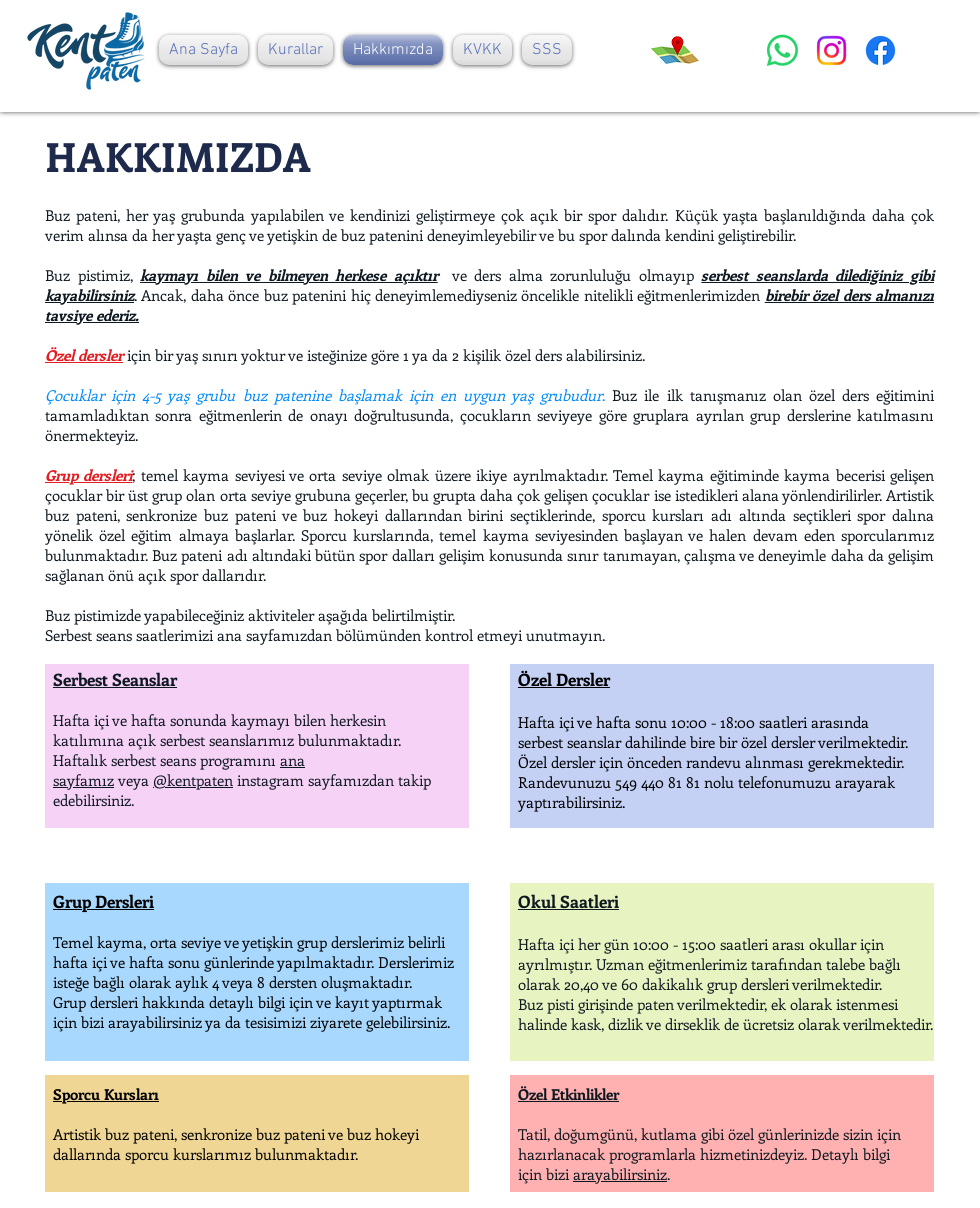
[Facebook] (880, 50)
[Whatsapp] (782, 50)
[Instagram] (831, 50)
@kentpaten (193, 780)
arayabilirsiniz (620, 1174)
